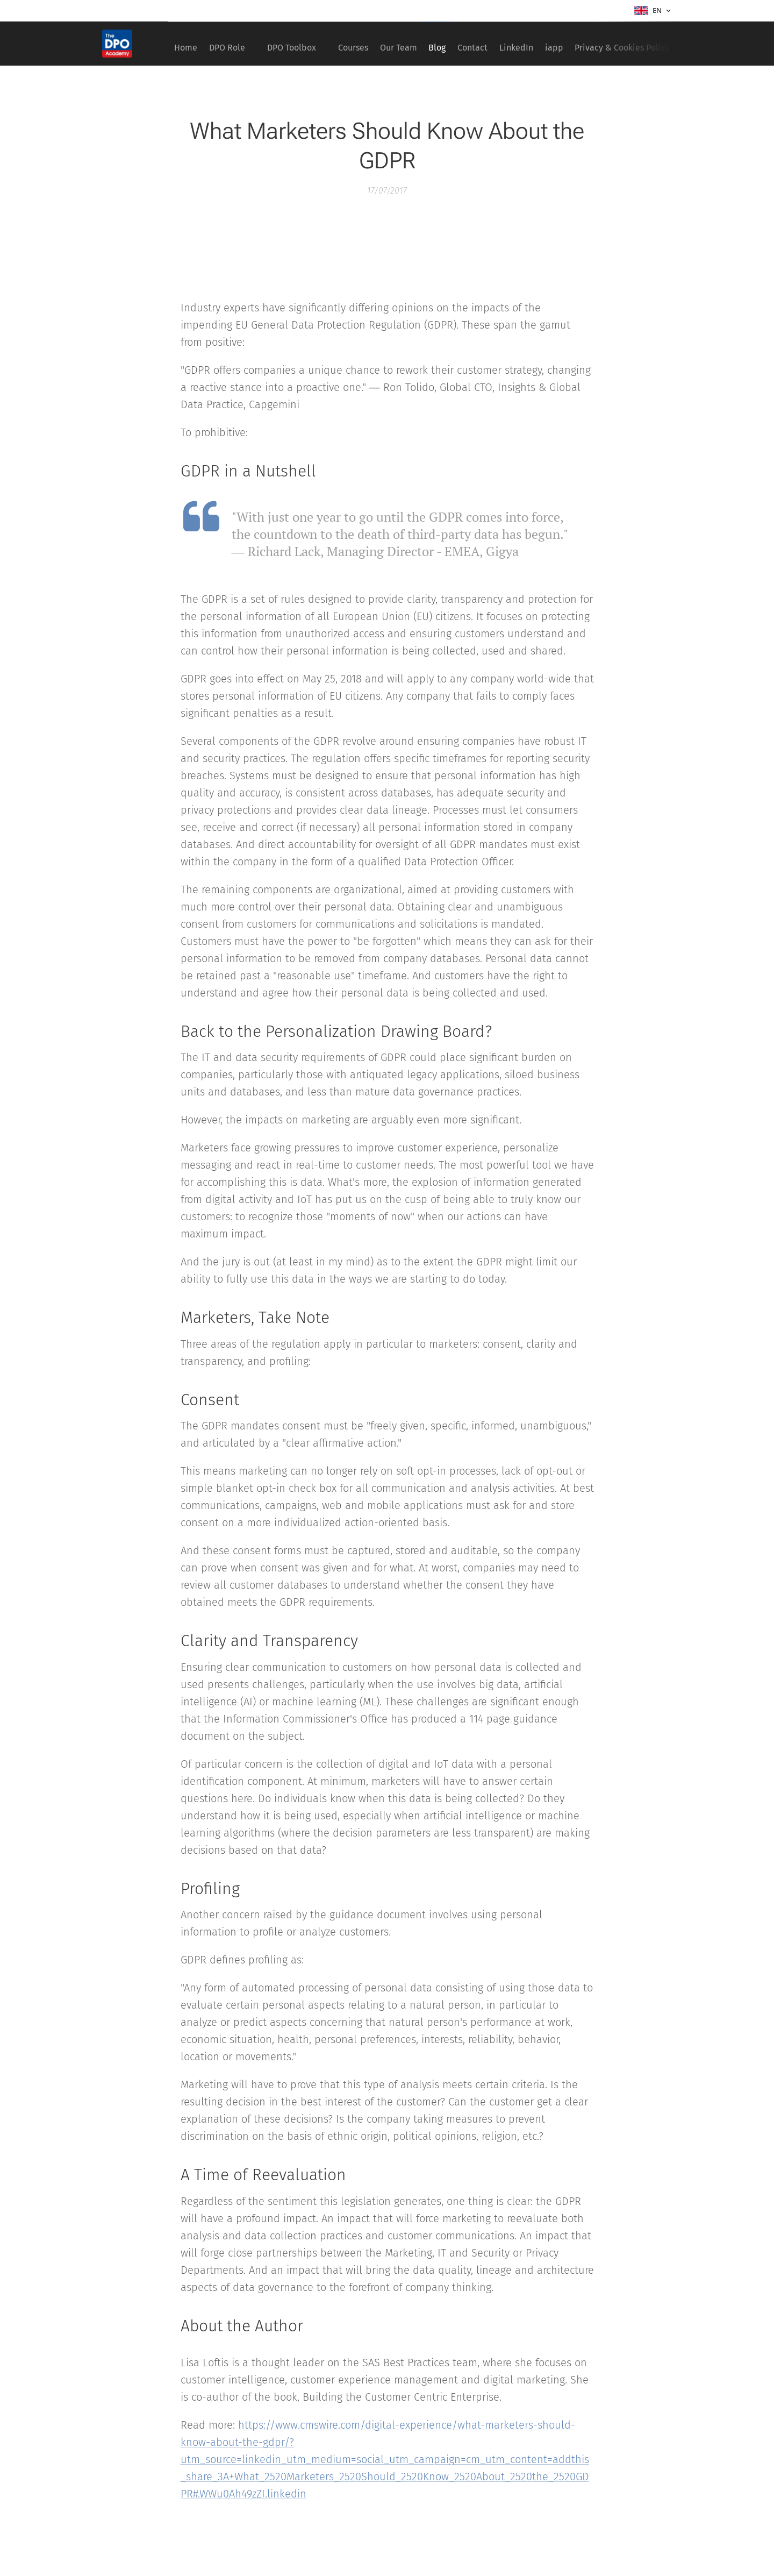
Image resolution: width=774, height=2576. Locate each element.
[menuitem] (189, 44)
